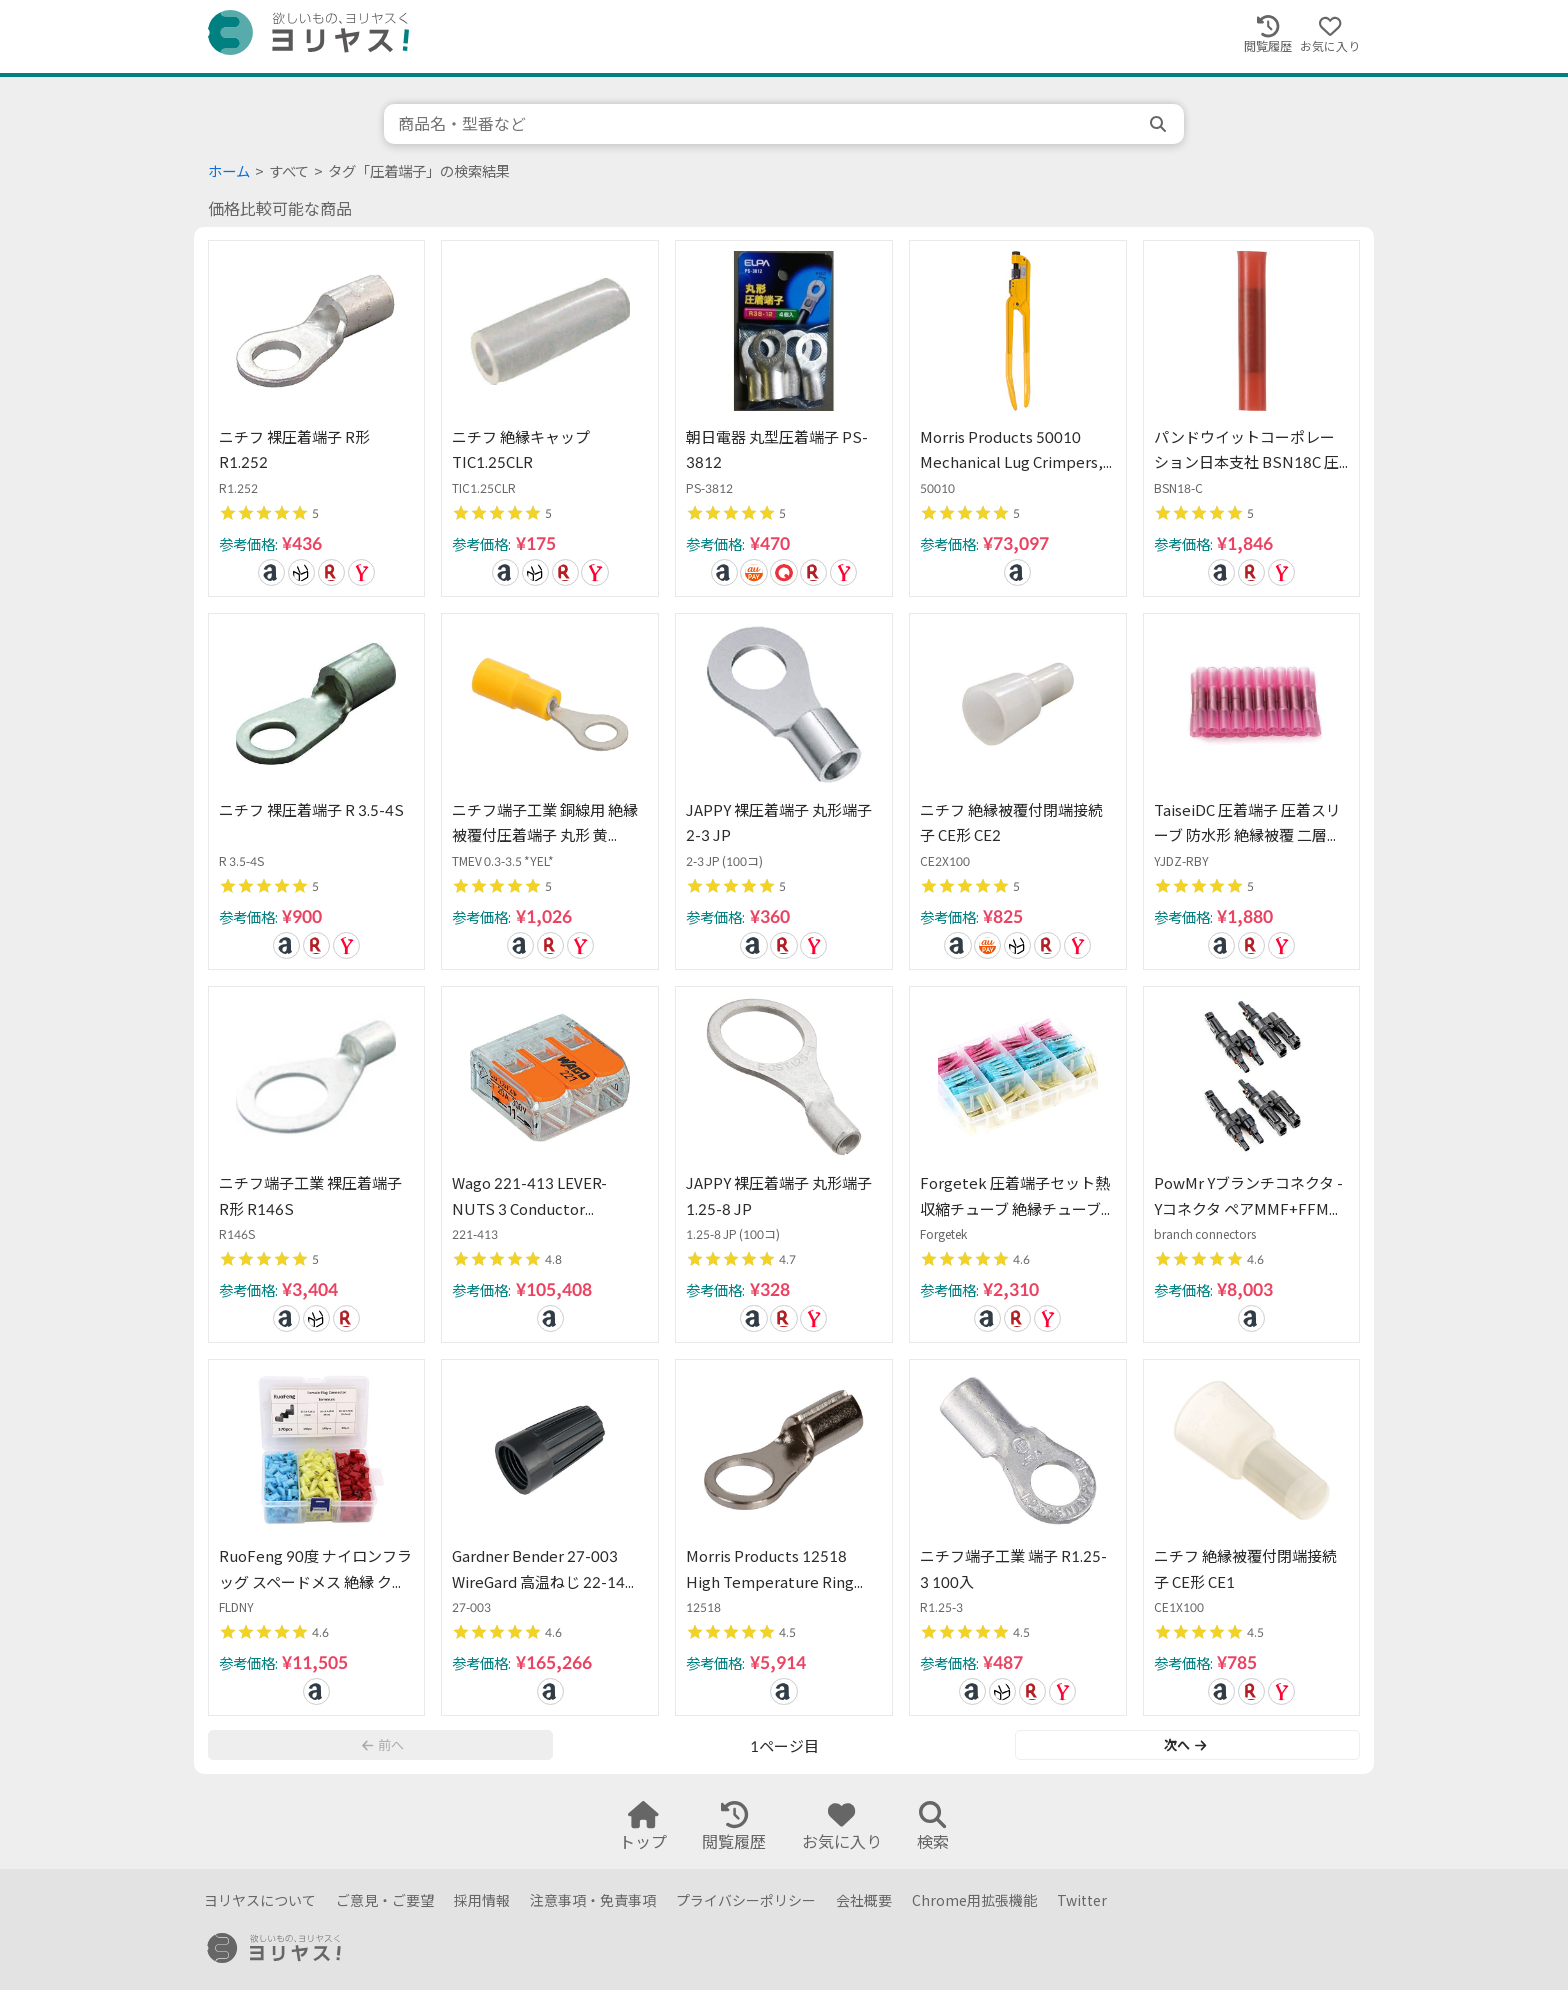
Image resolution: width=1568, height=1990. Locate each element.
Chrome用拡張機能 (974, 1900)
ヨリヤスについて (260, 1900)
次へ (1185, 1745)
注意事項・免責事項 (593, 1900)
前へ (383, 1745)
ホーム (229, 171)
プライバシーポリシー (746, 1900)
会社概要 (864, 1900)
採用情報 (482, 1900)
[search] (1160, 124)
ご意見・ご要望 (385, 1900)
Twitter (1082, 1900)
